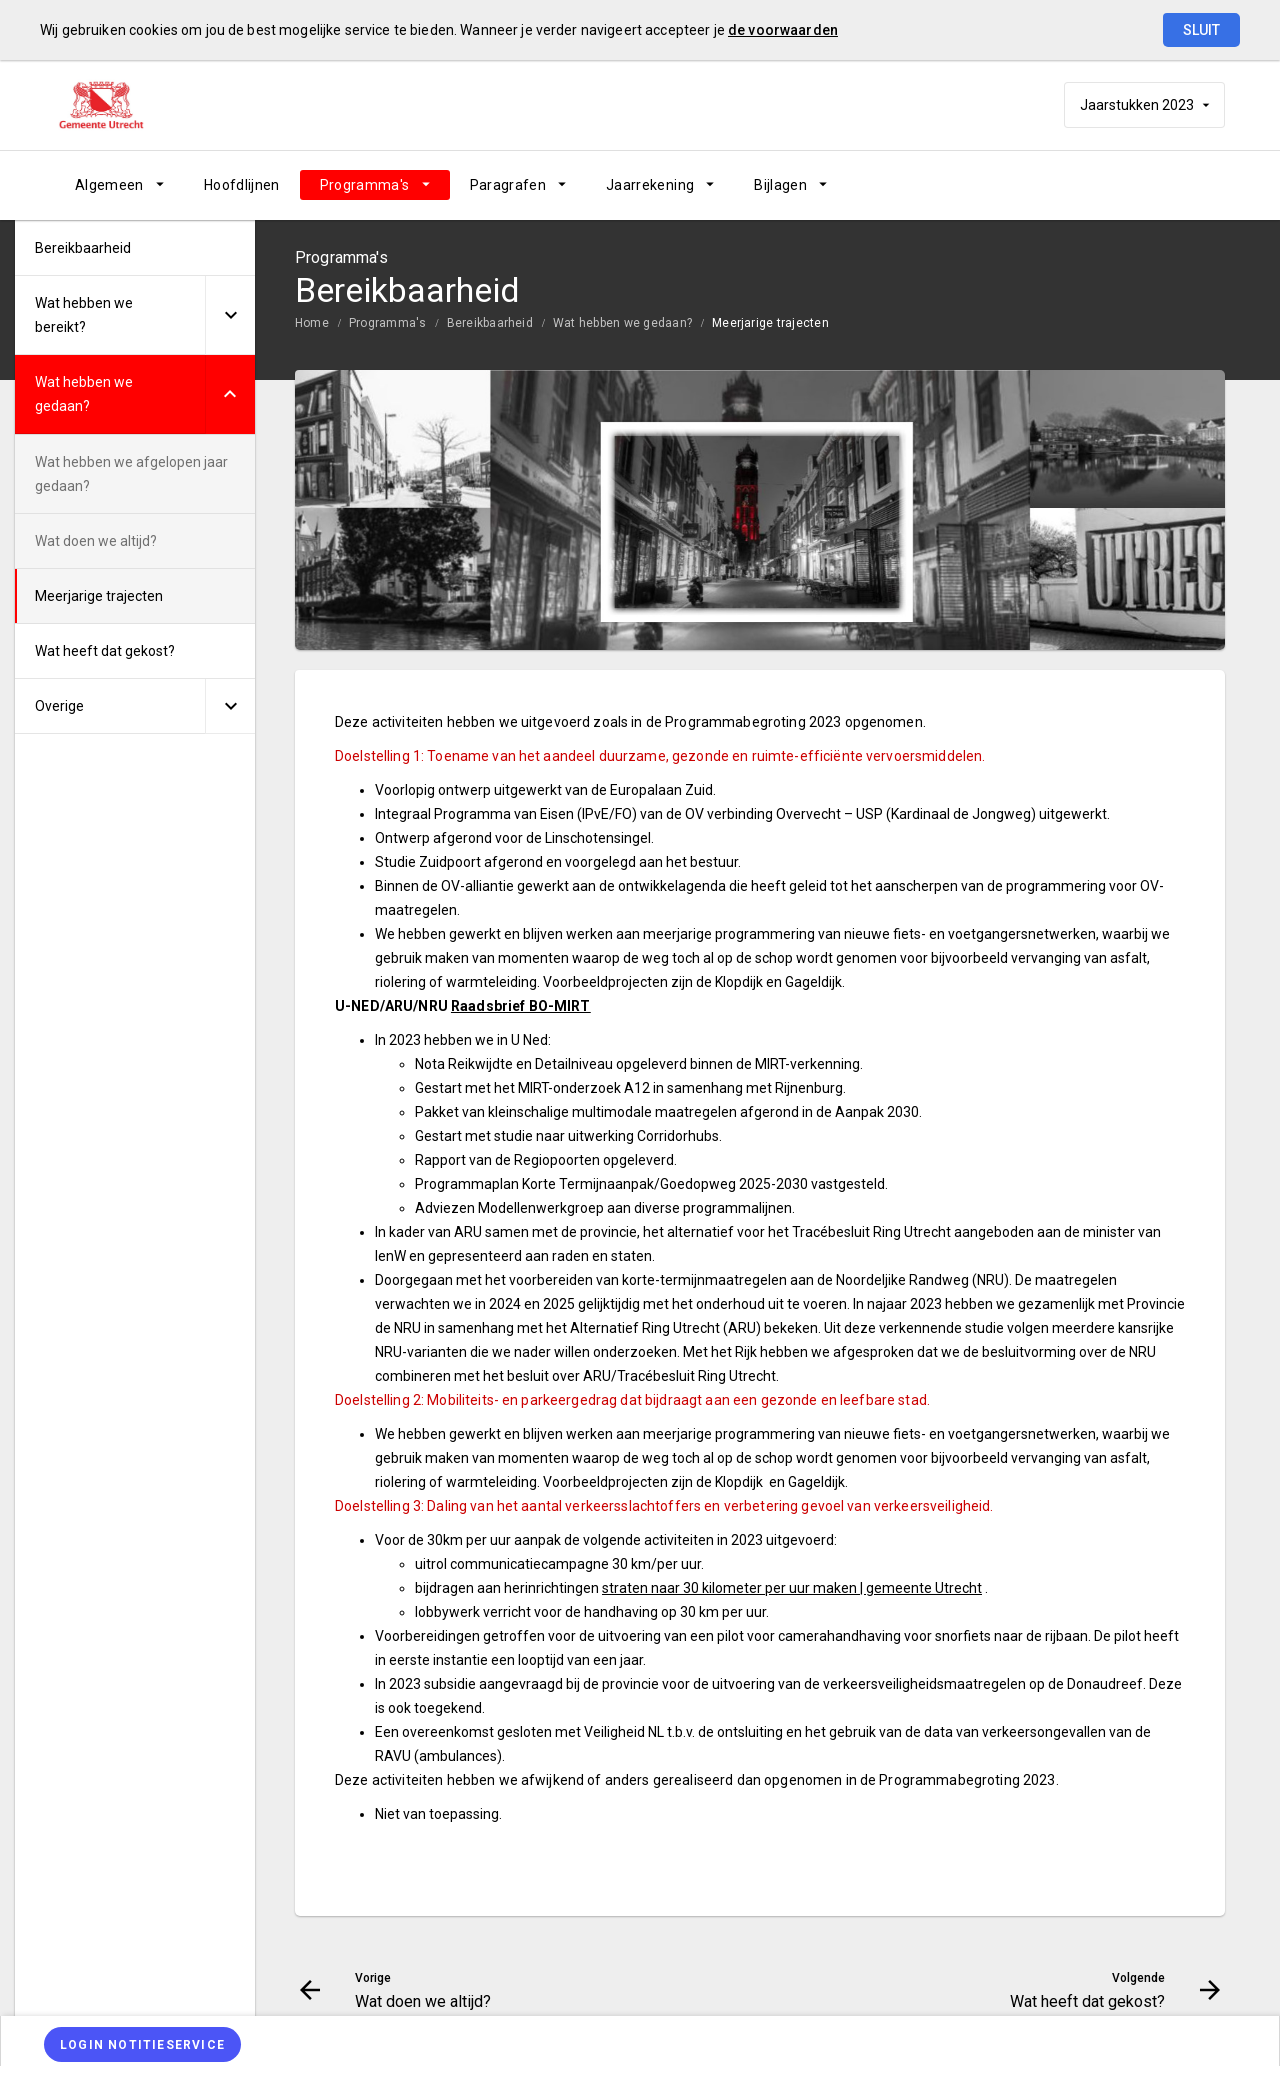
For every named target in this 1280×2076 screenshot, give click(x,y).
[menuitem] (119, 185)
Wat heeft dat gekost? (105, 651)
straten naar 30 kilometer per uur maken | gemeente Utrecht (792, 1588)
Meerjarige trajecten (770, 323)
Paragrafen (508, 185)
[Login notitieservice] (142, 2044)
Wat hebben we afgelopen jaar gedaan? (131, 474)
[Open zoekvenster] (1202, 185)
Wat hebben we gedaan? (622, 323)
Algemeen (109, 185)
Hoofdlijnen (242, 185)
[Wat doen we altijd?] (1052, 185)
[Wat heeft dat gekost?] (1157, 185)
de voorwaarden (783, 30)
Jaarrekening (650, 185)
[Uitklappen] (230, 315)
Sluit (1201, 30)
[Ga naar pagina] (1105, 185)
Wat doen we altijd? (96, 541)
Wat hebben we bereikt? (84, 315)
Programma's (365, 185)
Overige (59, 706)
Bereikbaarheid (490, 323)
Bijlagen (780, 185)
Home (312, 323)
